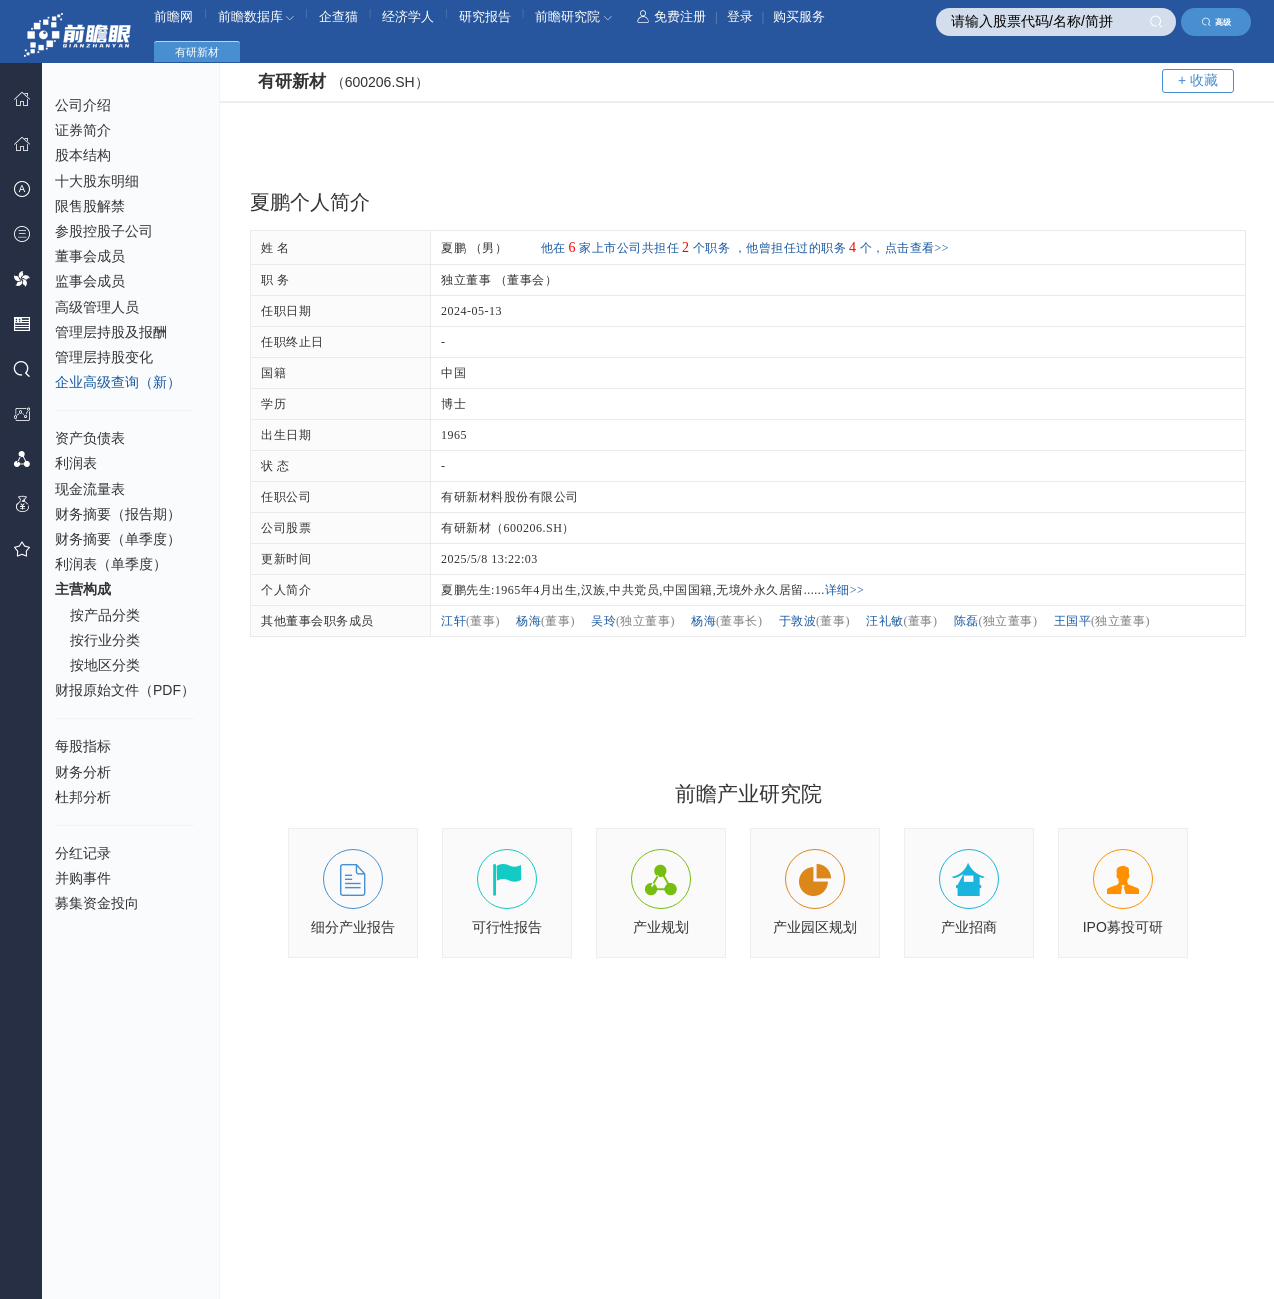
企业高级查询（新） (118, 382)
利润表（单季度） (111, 564)
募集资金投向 (97, 903)
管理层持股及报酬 (111, 332)
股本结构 (83, 155)
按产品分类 (105, 615)
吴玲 (633, 621)
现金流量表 (90, 489)
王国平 (1102, 621)
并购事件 (83, 878)
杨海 (545, 621)
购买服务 (799, 16)
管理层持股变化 (104, 357)
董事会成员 (90, 256)
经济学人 (408, 16)
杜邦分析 (83, 797)
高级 (1216, 22)
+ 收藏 (1198, 80)
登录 (740, 16)
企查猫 (338, 16)
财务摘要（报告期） (118, 514)
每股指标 (83, 746)
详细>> (845, 590)
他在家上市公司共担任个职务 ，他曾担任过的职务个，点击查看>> (745, 248)
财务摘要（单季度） (118, 539)
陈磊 (996, 621)
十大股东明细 (97, 181)
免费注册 (671, 16)
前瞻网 (173, 16)
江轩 (470, 621)
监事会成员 (90, 281)
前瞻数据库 (256, 16)
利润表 (76, 463)
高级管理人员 (97, 307)
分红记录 (83, 853)
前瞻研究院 (573, 16)
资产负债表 (90, 438)
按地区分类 (105, 665)
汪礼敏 (902, 621)
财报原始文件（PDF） (125, 690)
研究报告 (485, 16)
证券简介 (83, 130)
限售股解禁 (90, 206)
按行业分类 (105, 640)
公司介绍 (83, 105)
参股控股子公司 (104, 231)
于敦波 (815, 621)
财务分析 (83, 772)
